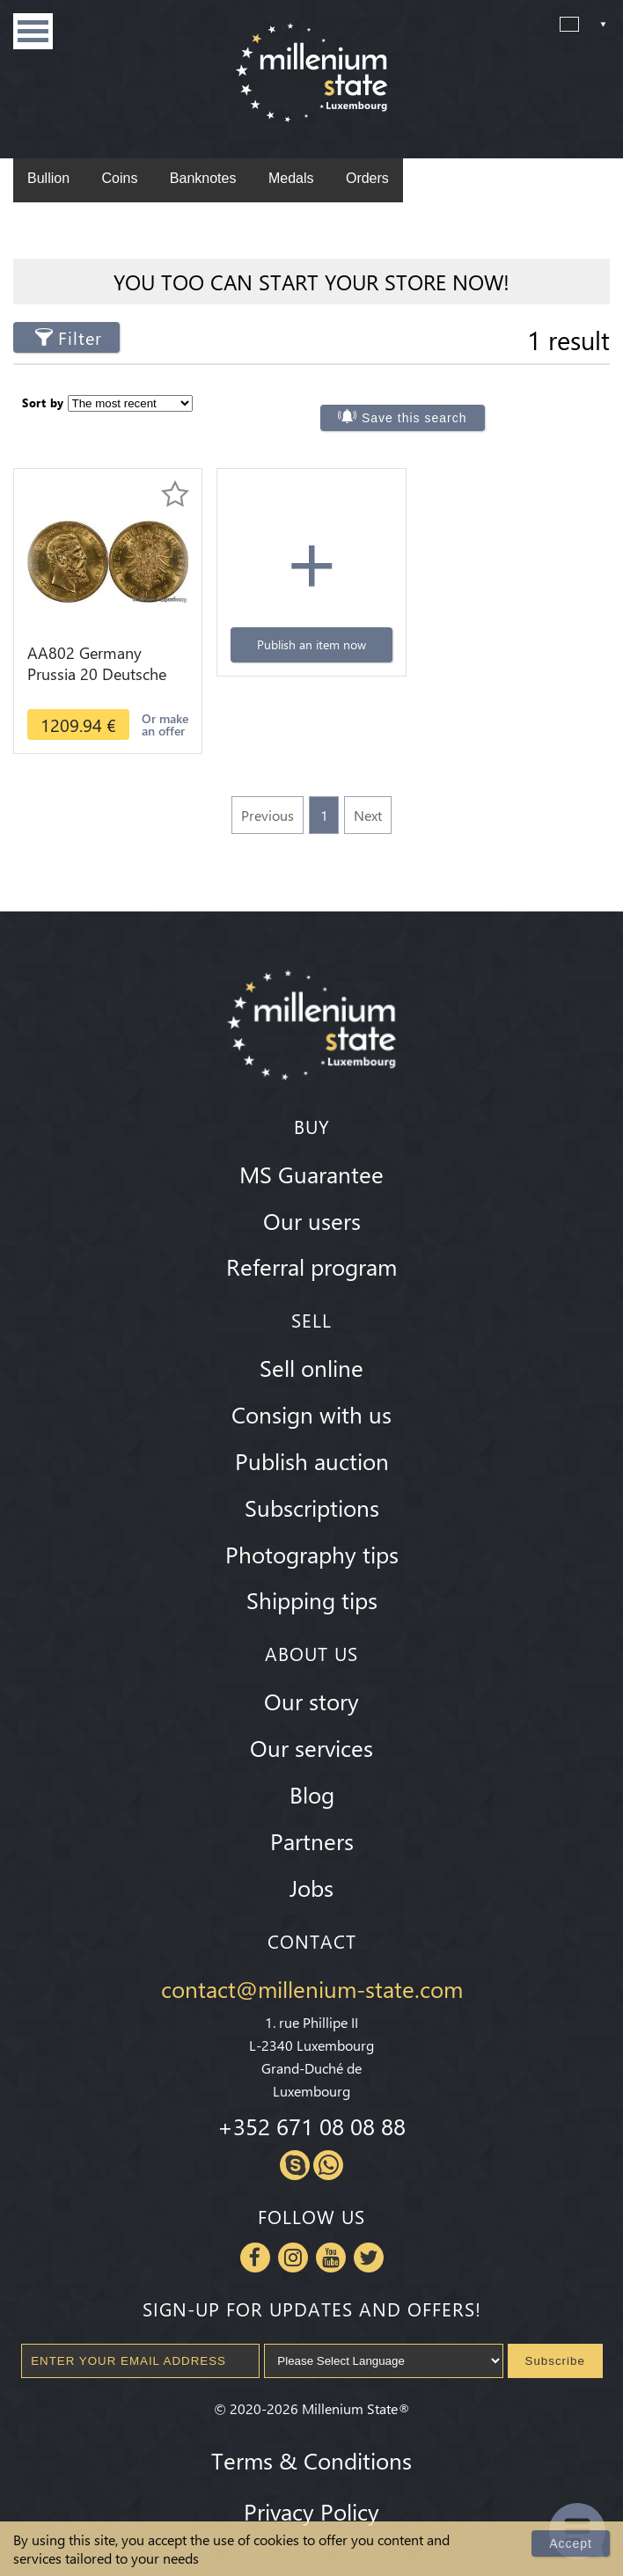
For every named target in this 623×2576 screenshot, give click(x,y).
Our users (312, 1220)
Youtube (331, 2257)
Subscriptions (312, 1507)
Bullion (48, 178)
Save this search (414, 418)
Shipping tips (311, 1599)
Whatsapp (328, 2165)
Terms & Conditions (311, 2460)
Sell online (311, 1367)
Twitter (369, 2257)
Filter (80, 337)
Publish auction (312, 1460)
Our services (311, 1747)
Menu (33, 31)
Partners (312, 1840)
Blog (312, 1794)
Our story (311, 1701)
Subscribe (555, 2360)
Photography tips (312, 1554)
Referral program (311, 1266)
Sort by (43, 402)
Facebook (255, 2257)
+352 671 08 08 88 (311, 2126)
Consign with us (311, 1414)
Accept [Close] (570, 2543)
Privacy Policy (311, 2511)
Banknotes (203, 178)
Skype (295, 2165)
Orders (367, 178)
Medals (291, 178)
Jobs (311, 1887)
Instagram (293, 2257)
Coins (119, 178)
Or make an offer (165, 724)
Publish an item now (311, 644)
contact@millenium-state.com (312, 1988)
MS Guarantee (311, 1174)
